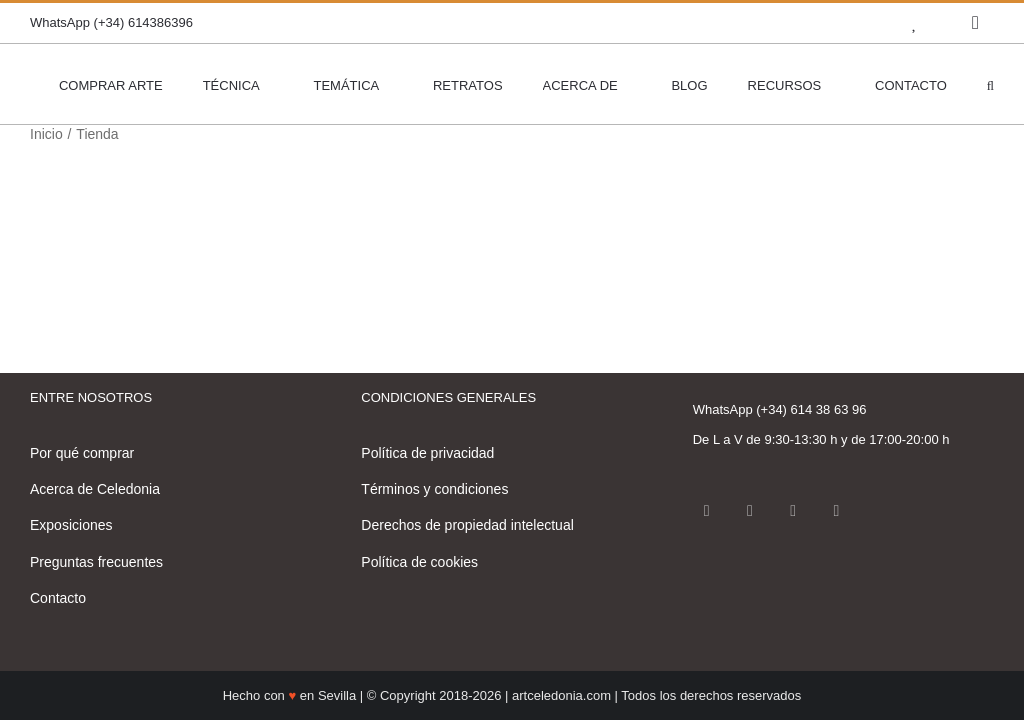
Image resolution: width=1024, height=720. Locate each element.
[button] (990, 84)
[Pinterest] (793, 511)
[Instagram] (750, 511)
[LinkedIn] (836, 511)
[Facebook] (707, 511)
